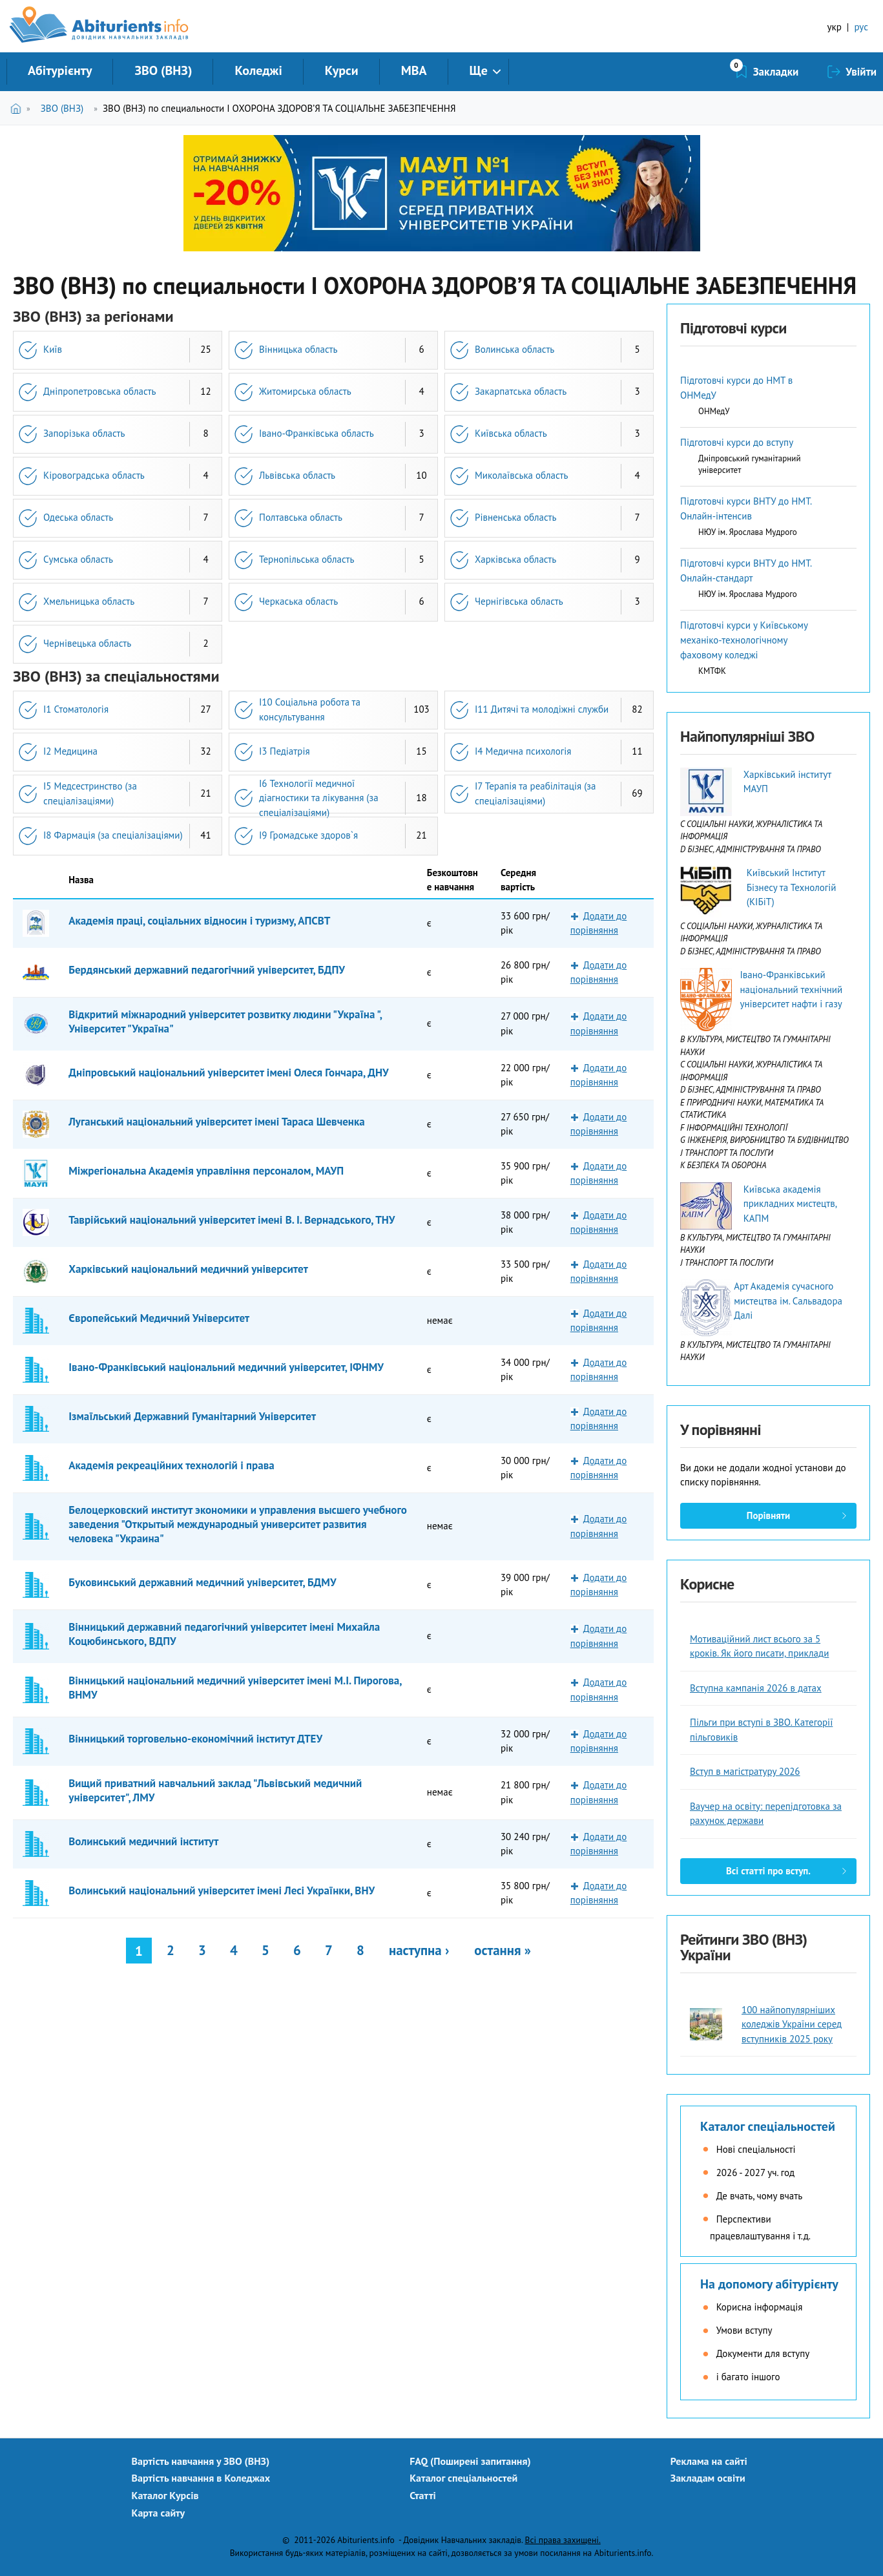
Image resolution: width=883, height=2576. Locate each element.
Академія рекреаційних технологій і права (171, 1465)
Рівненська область (515, 517)
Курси (341, 70)
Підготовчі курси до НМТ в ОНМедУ (736, 387)
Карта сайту (158, 2512)
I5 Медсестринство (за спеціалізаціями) (90, 793)
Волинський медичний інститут (143, 1841)
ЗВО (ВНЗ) (163, 70)
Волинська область (514, 349)
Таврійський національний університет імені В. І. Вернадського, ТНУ (231, 1220)
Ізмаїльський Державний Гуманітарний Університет (192, 1416)
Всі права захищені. (563, 2540)
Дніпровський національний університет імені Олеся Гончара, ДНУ (228, 1072)
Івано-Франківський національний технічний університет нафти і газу (791, 989)
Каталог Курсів (165, 2495)
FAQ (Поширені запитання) (470, 2461)
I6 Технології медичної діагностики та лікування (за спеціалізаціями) (319, 798)
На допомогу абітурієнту (769, 2284)
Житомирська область (305, 391)
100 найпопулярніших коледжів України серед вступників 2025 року (792, 2024)
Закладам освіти (707, 2477)
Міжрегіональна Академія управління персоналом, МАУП (206, 1171)
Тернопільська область (306, 559)
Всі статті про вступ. (768, 1871)
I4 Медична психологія (523, 751)
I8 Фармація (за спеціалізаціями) (113, 835)
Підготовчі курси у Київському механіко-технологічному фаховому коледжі (743, 640)
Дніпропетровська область (99, 391)
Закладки (776, 72)
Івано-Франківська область (316, 433)
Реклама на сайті (708, 2461)
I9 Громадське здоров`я (308, 835)
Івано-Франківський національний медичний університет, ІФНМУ (226, 1367)
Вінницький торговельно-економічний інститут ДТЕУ (195, 1739)
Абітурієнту (60, 70)
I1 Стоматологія (76, 709)
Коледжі (258, 70)
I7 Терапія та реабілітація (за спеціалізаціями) (535, 793)
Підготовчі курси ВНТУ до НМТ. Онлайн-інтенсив (745, 508)
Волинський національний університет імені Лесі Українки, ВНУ (221, 1890)
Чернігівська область (519, 601)
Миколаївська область (521, 475)
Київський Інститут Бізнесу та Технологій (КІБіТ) (791, 887)
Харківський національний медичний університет (188, 1269)
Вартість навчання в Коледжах (201, 2477)
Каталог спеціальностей (767, 2126)
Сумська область (78, 559)
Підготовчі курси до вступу (736, 442)
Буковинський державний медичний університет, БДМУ (202, 1582)
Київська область (511, 433)
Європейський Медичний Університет (158, 1318)
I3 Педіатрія (284, 751)
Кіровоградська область (94, 475)
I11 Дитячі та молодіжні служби (541, 709)
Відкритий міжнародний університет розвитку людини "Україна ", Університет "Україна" (225, 1021)
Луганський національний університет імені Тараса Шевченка (216, 1122)
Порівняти (768, 1515)
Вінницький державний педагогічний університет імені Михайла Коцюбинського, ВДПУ (224, 1634)
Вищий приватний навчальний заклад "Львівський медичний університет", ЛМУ (215, 1790)
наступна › (419, 1950)
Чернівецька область (87, 643)
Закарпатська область (520, 391)
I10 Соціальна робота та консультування (309, 709)
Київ (52, 349)
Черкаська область (298, 601)
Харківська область (515, 559)
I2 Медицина (70, 751)
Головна (18, 108)
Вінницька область (298, 349)
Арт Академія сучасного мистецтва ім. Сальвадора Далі (788, 1300)
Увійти (861, 72)
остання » (502, 1950)
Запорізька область (84, 433)
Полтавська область (300, 517)
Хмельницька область (88, 601)
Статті (423, 2495)
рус (861, 27)
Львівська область (297, 475)
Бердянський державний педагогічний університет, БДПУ (206, 970)
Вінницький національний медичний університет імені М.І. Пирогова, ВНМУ (234, 1687)
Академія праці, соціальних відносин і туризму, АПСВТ (199, 921)
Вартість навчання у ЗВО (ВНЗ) (201, 2461)
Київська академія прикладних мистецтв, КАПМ (789, 1203)
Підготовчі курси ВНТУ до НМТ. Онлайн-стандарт (745, 570)
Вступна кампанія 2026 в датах (756, 1688)
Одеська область (78, 517)
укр (834, 27)
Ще (479, 70)
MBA (414, 70)
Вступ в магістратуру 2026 (745, 1771)
